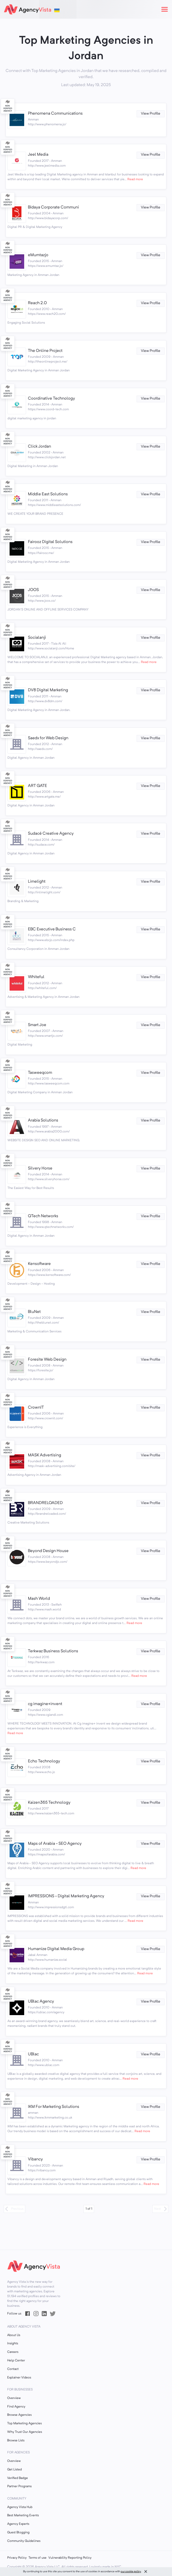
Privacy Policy (17, 2557)
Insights (12, 2343)
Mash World (39, 1599)
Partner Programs (19, 2486)
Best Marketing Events (23, 2515)
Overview (14, 2398)
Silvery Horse (40, 1168)
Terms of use (37, 2557)
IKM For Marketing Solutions (53, 2107)
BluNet (34, 1312)
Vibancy (35, 2159)
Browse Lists (15, 2440)
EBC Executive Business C (52, 929)
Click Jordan (39, 446)
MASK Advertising (44, 1455)
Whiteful (36, 977)
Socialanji (37, 638)
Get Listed (14, 2469)
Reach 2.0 (37, 303)
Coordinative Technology (51, 398)
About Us (13, 2335)
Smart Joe (37, 1025)
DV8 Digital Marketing (48, 690)
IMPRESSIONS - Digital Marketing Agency (66, 1896)
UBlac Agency (41, 2001)
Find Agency (16, 2406)
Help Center (16, 2360)
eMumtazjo (38, 255)
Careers (12, 2352)
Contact (13, 2369)
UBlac (33, 2054)
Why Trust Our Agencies (24, 2432)
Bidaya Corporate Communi (53, 207)
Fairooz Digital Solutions (50, 542)
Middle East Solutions (48, 494)
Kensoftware (39, 1264)
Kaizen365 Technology (49, 1803)
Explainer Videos (19, 2377)
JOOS (33, 590)
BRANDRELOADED (45, 1503)
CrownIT (36, 1407)
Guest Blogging (18, 2532)
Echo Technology (44, 1761)
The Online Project (45, 351)
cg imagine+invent (45, 1704)
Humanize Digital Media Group (56, 1949)
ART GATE (37, 786)
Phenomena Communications (55, 113)
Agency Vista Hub (19, 2507)
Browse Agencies (19, 2415)
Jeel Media (38, 154)
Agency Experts (18, 2524)
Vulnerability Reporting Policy (69, 2557)
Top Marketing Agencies (24, 2423)
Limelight (36, 881)
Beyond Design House (48, 1551)
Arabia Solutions (43, 1120)
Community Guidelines (23, 2541)
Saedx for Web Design (48, 738)
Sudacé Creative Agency (51, 833)
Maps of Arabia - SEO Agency (55, 1844)
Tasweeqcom (40, 1073)
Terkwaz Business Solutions (53, 1651)
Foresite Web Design (47, 1359)
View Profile (150, 113)
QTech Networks (43, 1216)
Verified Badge (17, 2478)
